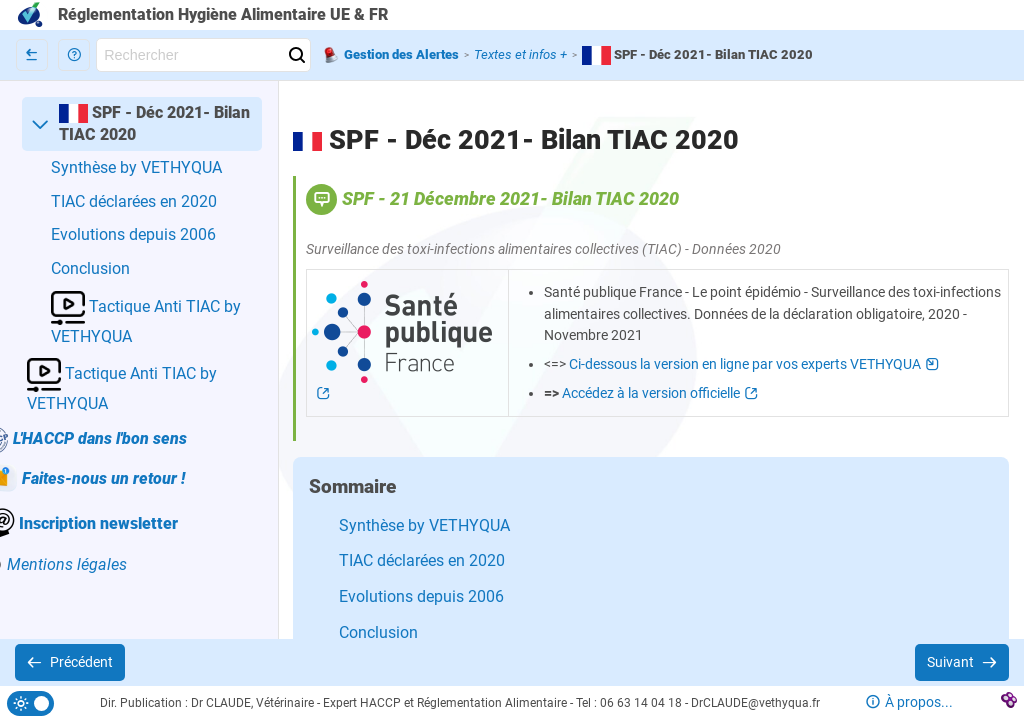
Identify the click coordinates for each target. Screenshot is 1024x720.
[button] (74, 55)
